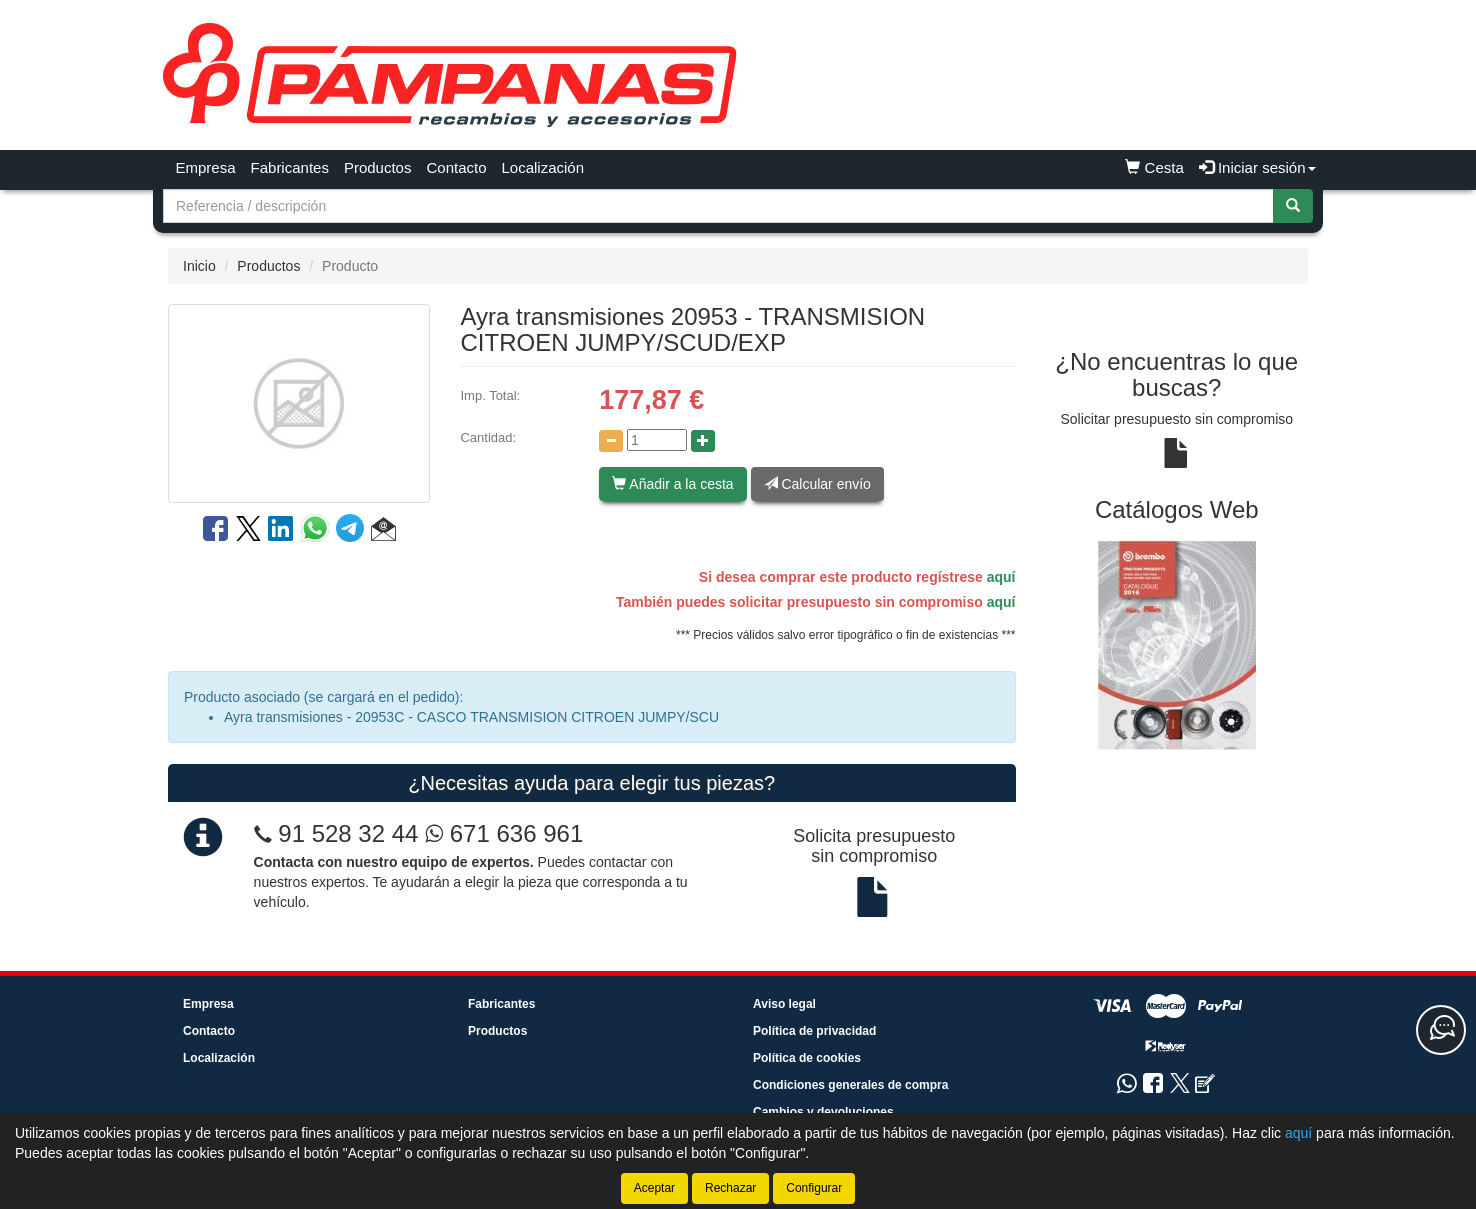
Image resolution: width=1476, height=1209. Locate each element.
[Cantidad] (657, 440)
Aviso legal (784, 1004)
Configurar (814, 1188)
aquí (1001, 577)
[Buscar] (1293, 206)
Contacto (456, 167)
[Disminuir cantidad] (611, 441)
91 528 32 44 (348, 833)
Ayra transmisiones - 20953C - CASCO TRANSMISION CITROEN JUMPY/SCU (471, 717)
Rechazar (730, 1188)
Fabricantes (290, 167)
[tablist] (1177, 644)
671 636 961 (504, 833)
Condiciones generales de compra (850, 1085)
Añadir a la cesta (672, 484)
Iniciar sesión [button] (1257, 167)
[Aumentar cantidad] (703, 441)
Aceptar (654, 1188)
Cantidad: (488, 437)
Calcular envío (817, 484)
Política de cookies (807, 1058)
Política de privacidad (814, 1031)
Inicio (199, 266)
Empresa (206, 167)
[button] (383, 532)
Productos (378, 167)
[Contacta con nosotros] (1441, 1030)
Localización (543, 167)
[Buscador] (718, 206)
